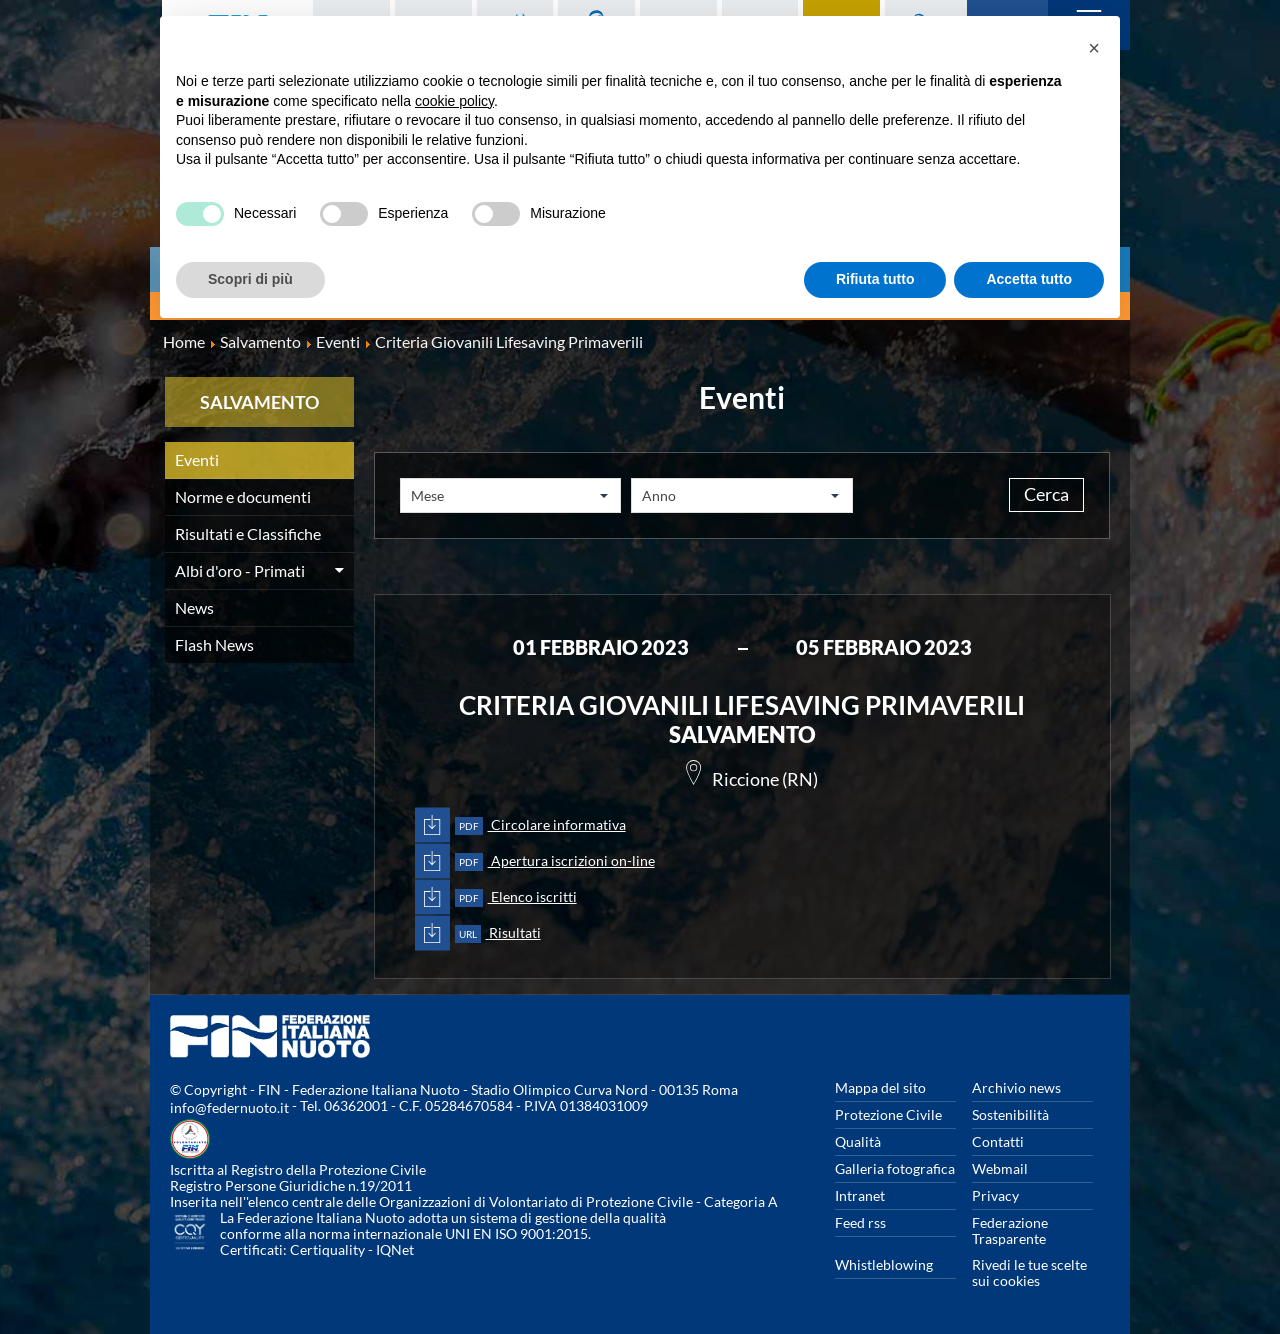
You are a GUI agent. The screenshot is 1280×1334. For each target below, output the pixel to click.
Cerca (1037, 496)
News (194, 607)
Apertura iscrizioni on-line (555, 862)
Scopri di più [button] (250, 279)
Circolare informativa (540, 826)
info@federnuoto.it (229, 1107)
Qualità (858, 1141)
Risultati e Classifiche (248, 533)
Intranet (860, 1195)
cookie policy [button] (454, 101)
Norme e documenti (243, 496)
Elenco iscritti (516, 898)
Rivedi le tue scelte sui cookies (1029, 1272)
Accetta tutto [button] (1029, 279)
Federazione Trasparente (1010, 1230)
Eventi (197, 459)
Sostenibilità (1010, 1114)
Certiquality (327, 1249)
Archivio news (1016, 1087)
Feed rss (860, 1222)
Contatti (998, 1141)
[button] (1094, 48)
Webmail (1000, 1168)
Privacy (995, 1195)
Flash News (214, 644)
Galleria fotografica (895, 1168)
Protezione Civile (888, 1114)
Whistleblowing (884, 1264)
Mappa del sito (880, 1087)
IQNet (395, 1249)
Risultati (498, 933)
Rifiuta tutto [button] (875, 279)
